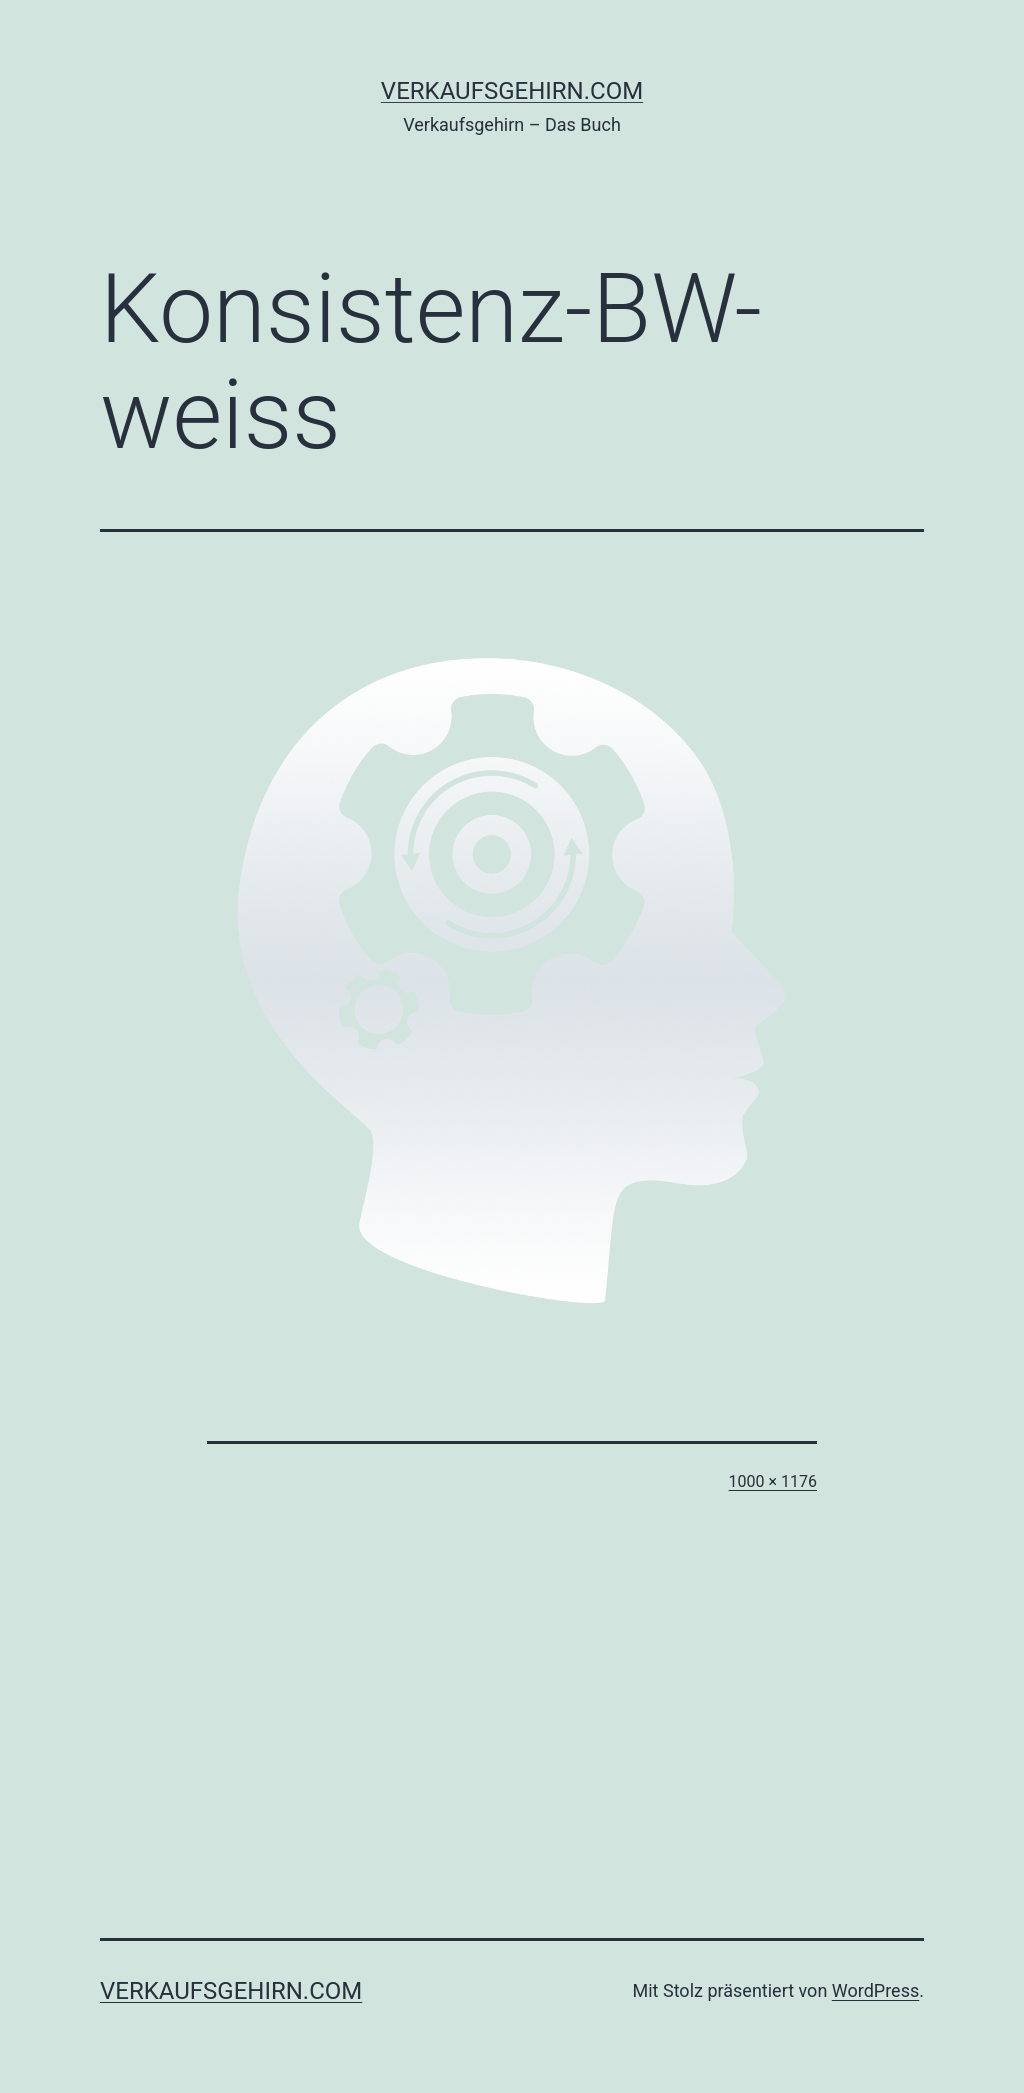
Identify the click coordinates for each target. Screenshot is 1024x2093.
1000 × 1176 (773, 1481)
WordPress (875, 1990)
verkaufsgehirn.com (512, 91)
